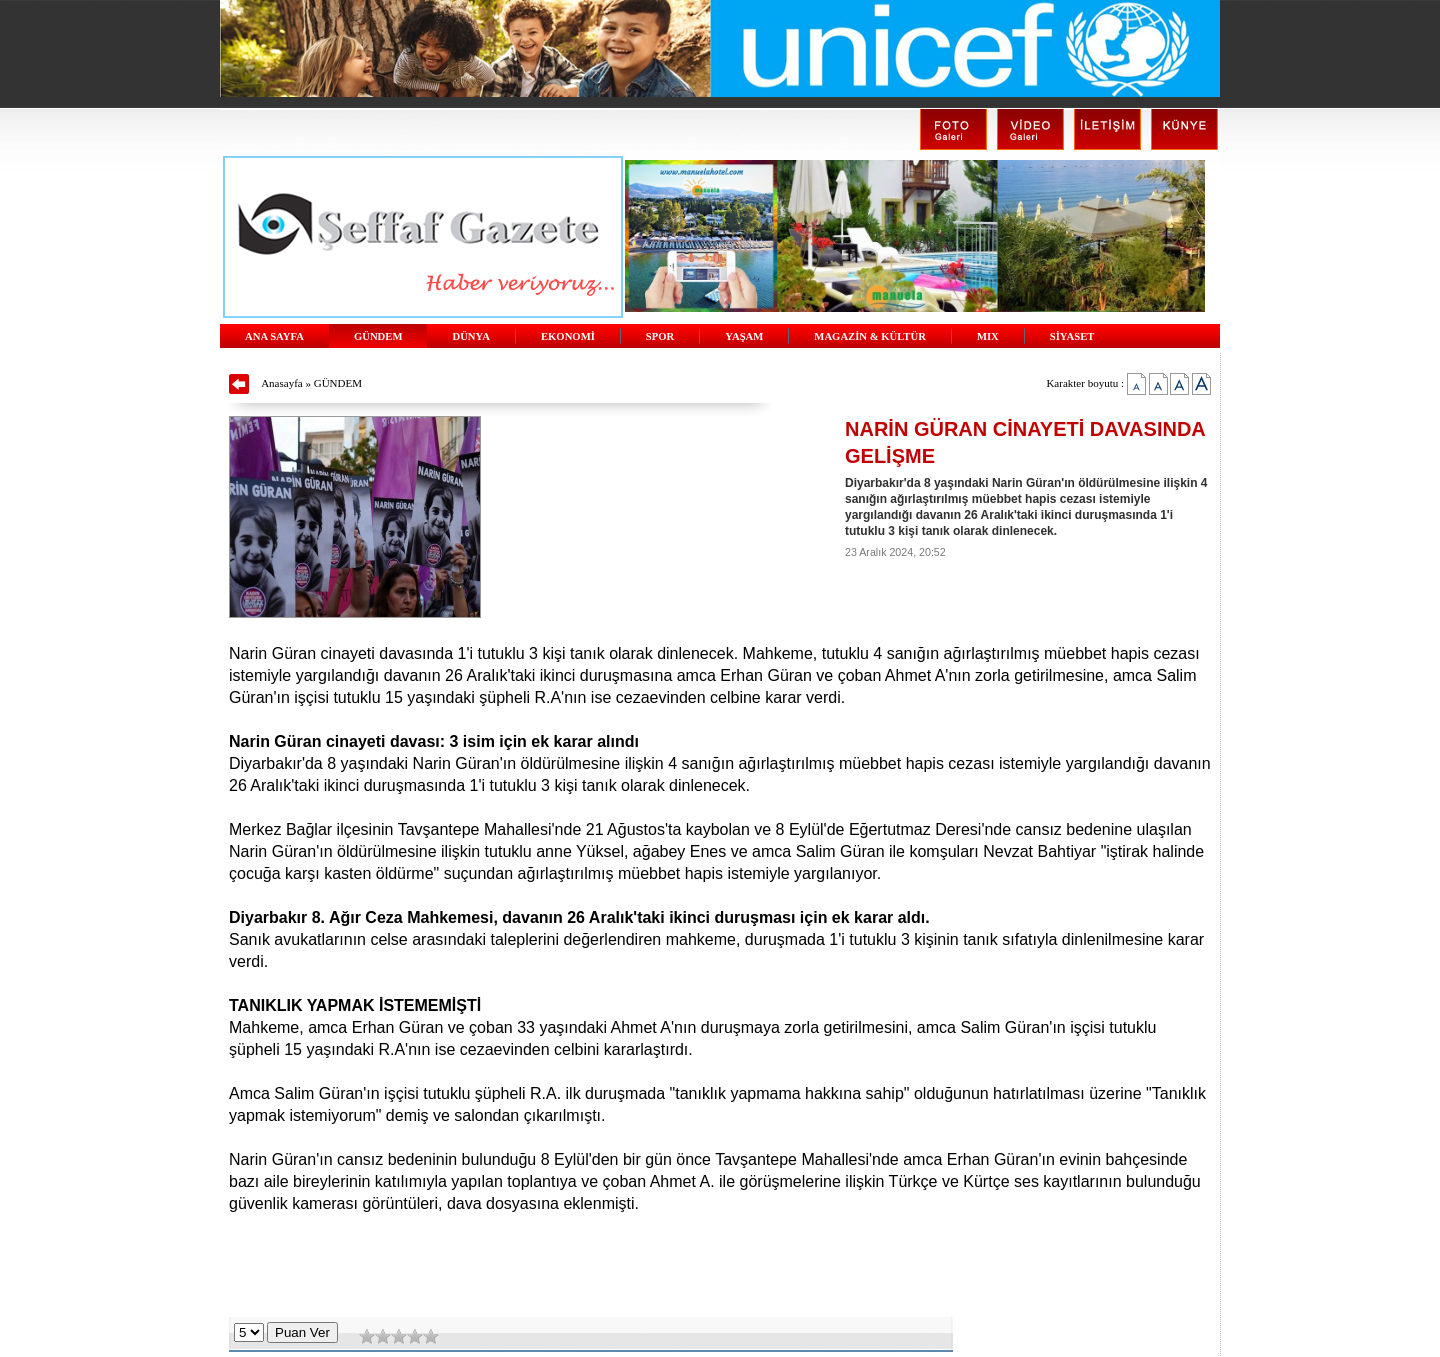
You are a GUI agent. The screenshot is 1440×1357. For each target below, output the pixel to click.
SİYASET (1072, 336)
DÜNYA (471, 336)
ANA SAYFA (274, 336)
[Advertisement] (720, 1267)
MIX (988, 336)
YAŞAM (744, 336)
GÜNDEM (378, 336)
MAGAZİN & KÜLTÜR (870, 336)
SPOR (660, 336)
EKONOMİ (568, 336)
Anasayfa (282, 383)
